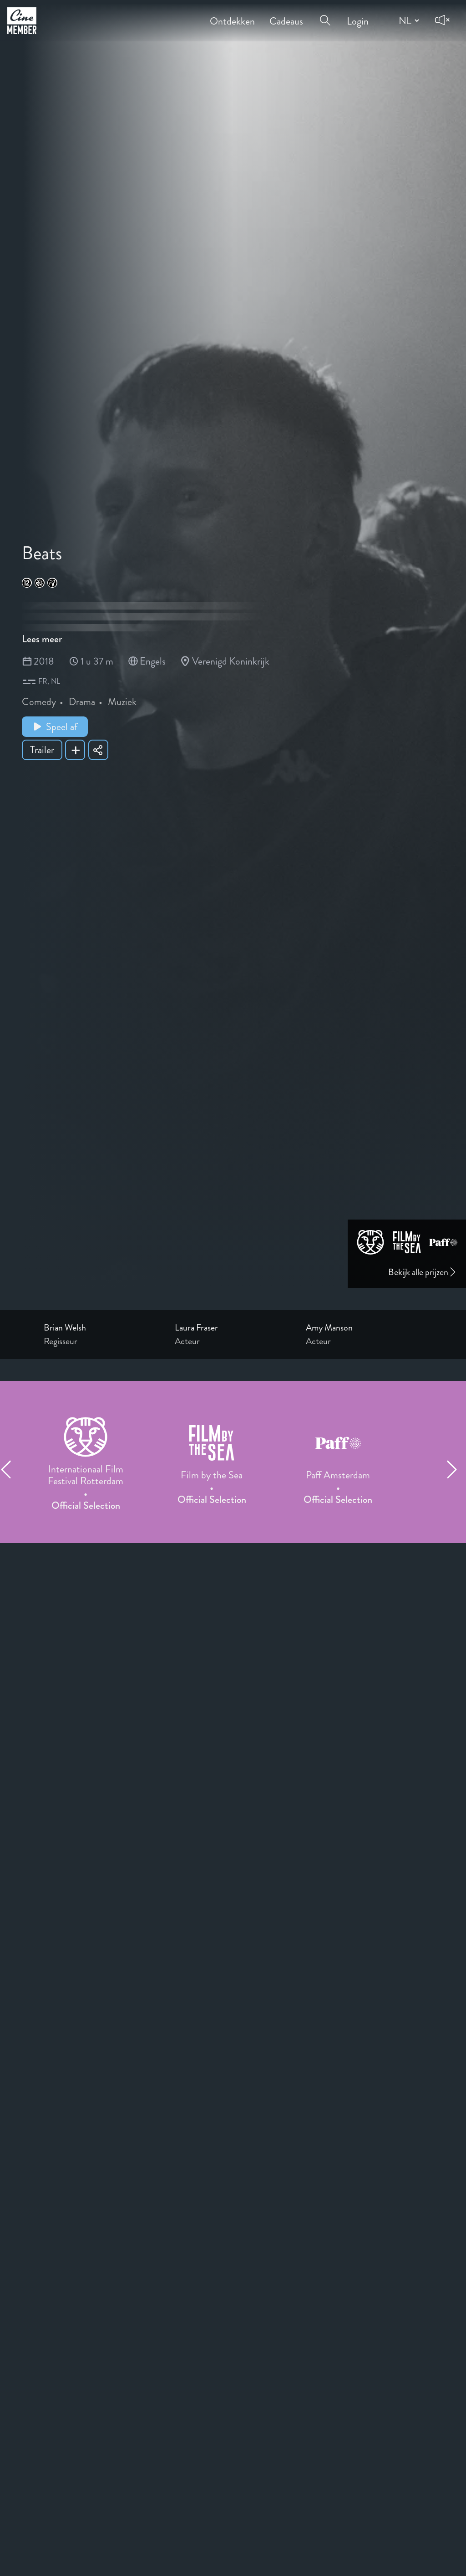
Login (358, 14)
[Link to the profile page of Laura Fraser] (233, 1328)
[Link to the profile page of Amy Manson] (364, 1328)
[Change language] (407, 20)
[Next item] (456, 1469)
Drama (82, 702)
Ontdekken (232, 14)
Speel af (54, 727)
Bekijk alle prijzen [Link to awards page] (422, 1272)
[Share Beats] (98, 750)
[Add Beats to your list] (75, 750)
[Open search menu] (325, 14)
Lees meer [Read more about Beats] (42, 639)
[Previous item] (10, 1469)
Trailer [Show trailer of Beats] (42, 750)
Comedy (39, 702)
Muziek (122, 702)
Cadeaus (286, 14)
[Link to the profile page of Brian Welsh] (102, 1328)
